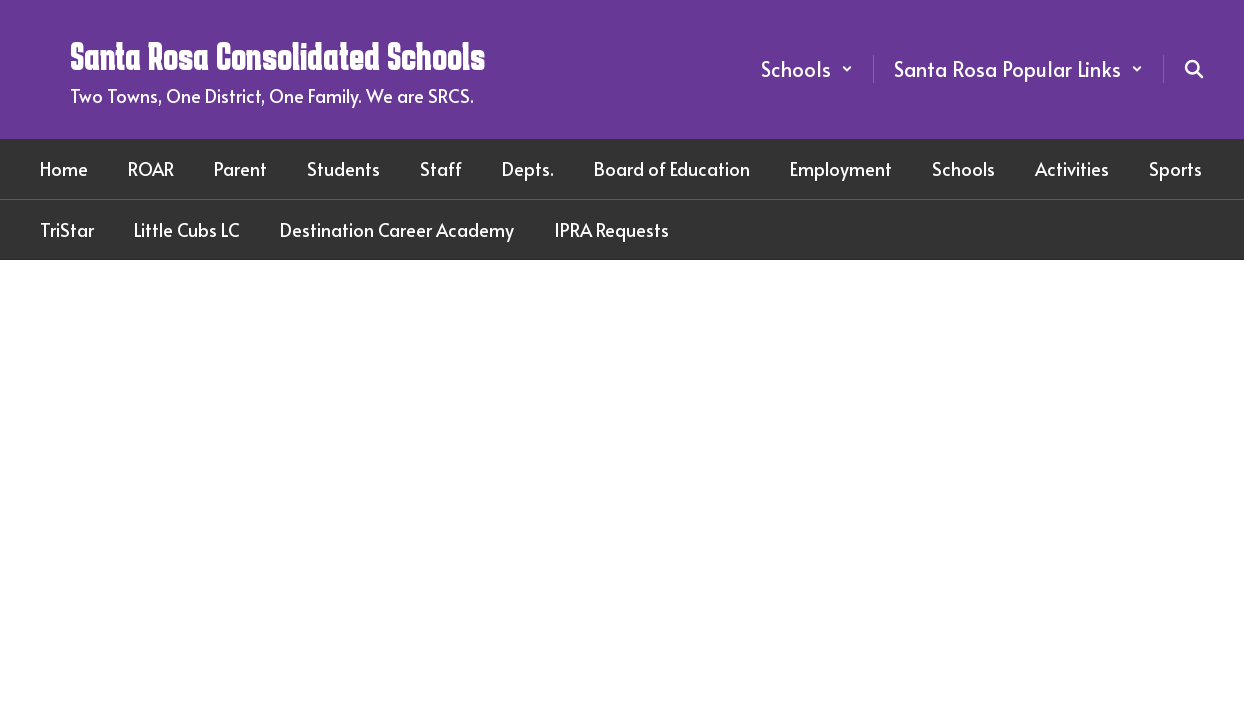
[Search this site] (1194, 69)
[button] (807, 69)
